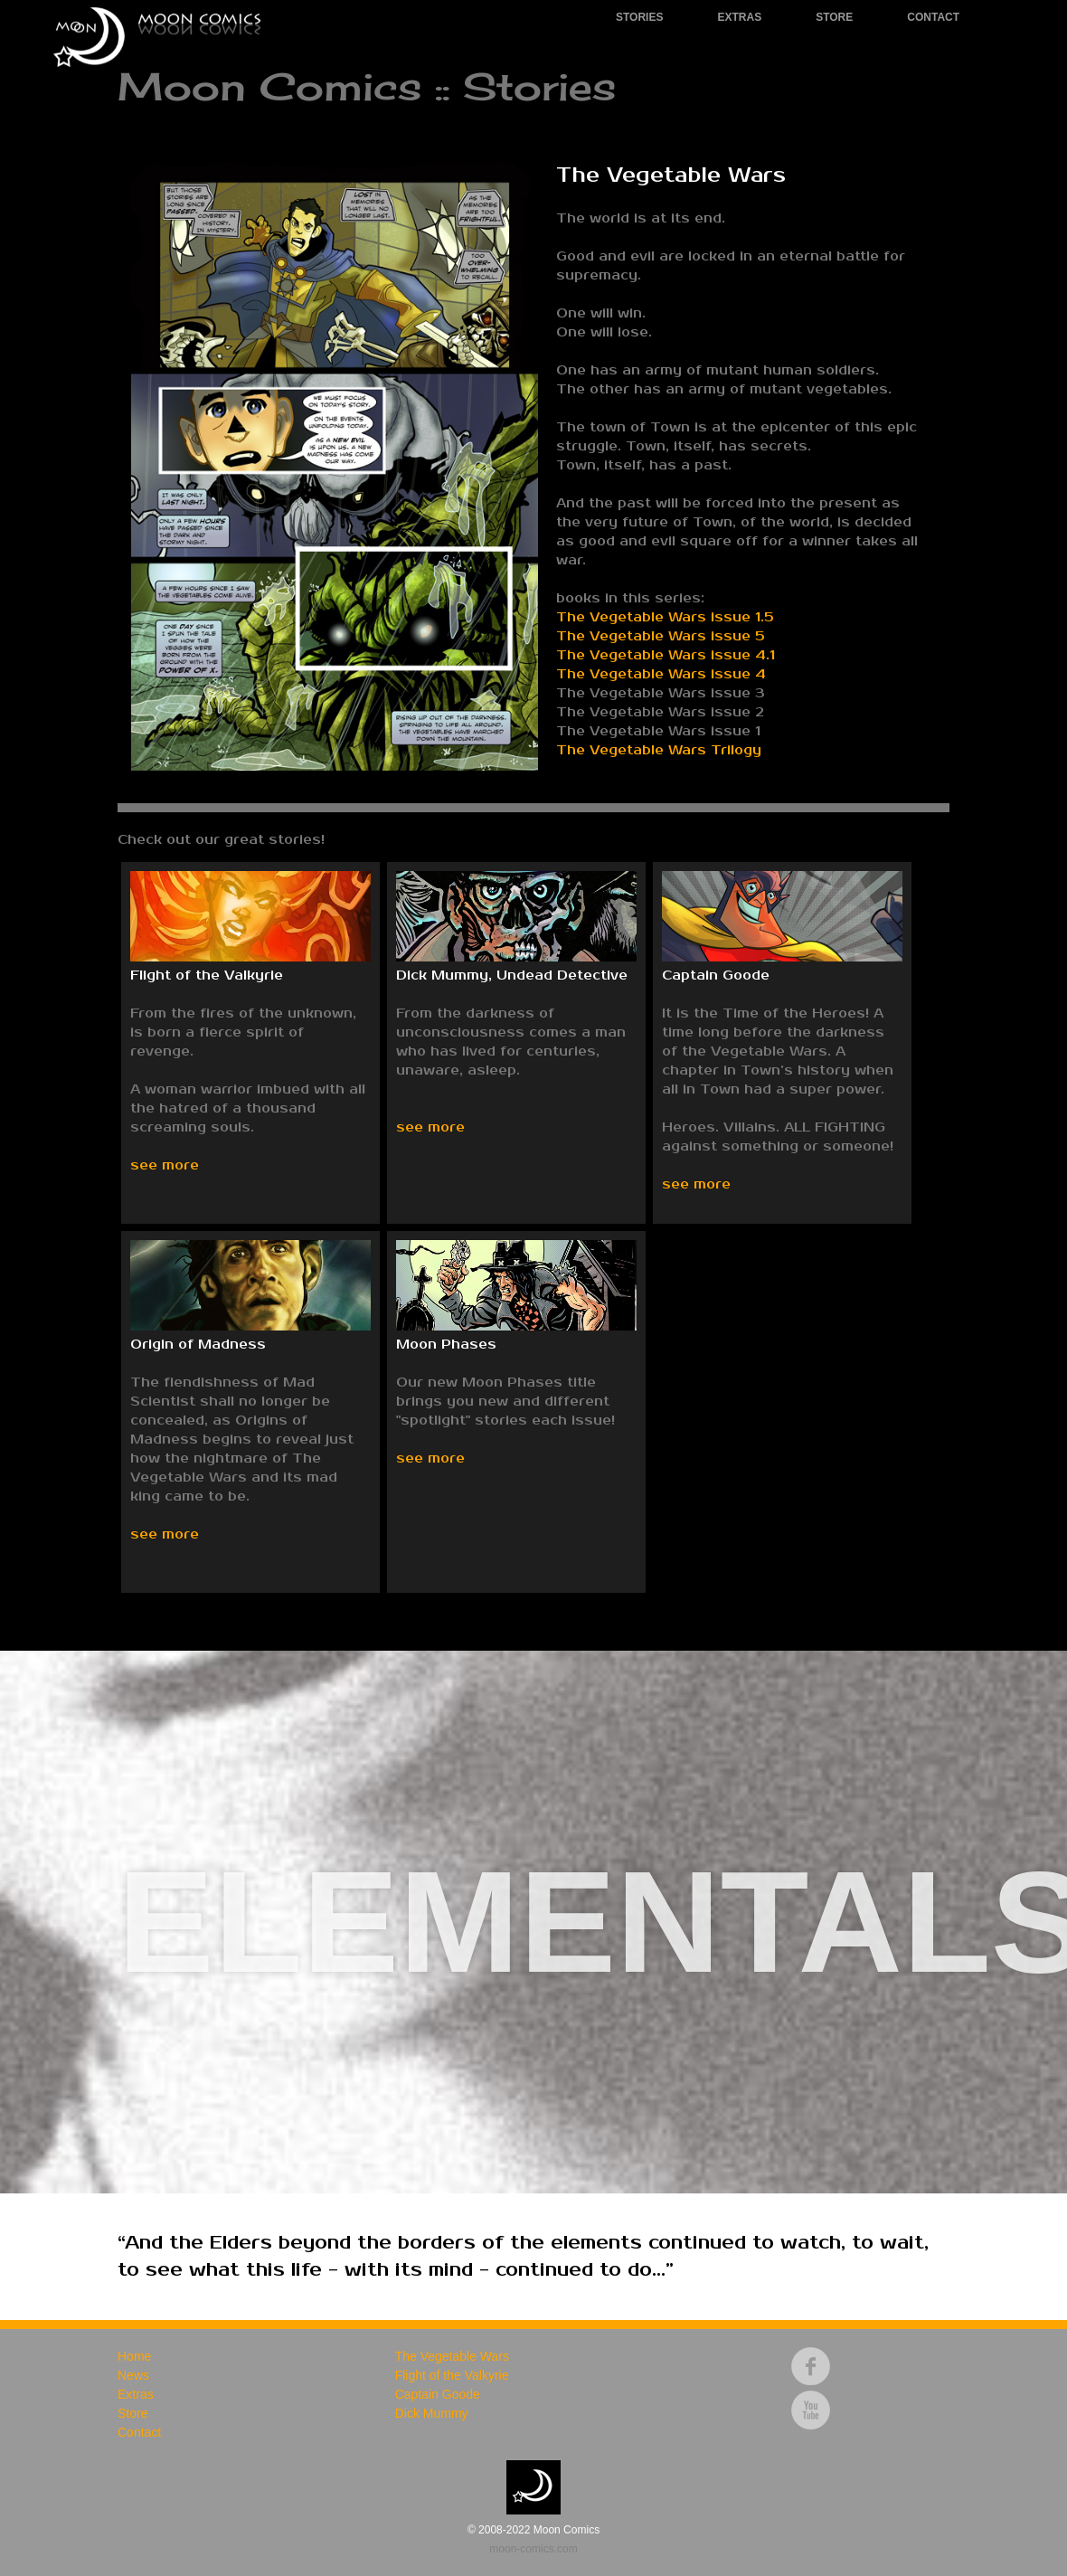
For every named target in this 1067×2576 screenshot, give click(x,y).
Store (834, 17)
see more (164, 1165)
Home (134, 2356)
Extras (739, 17)
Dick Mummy (431, 2413)
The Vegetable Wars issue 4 (661, 674)
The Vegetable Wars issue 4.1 (665, 655)
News (133, 2375)
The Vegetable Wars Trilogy (658, 750)
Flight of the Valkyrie (452, 2375)
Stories (639, 17)
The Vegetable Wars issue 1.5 (665, 617)
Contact (933, 17)
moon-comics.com (533, 2549)
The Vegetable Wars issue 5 (660, 636)
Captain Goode (437, 2394)
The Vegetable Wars (452, 2356)
